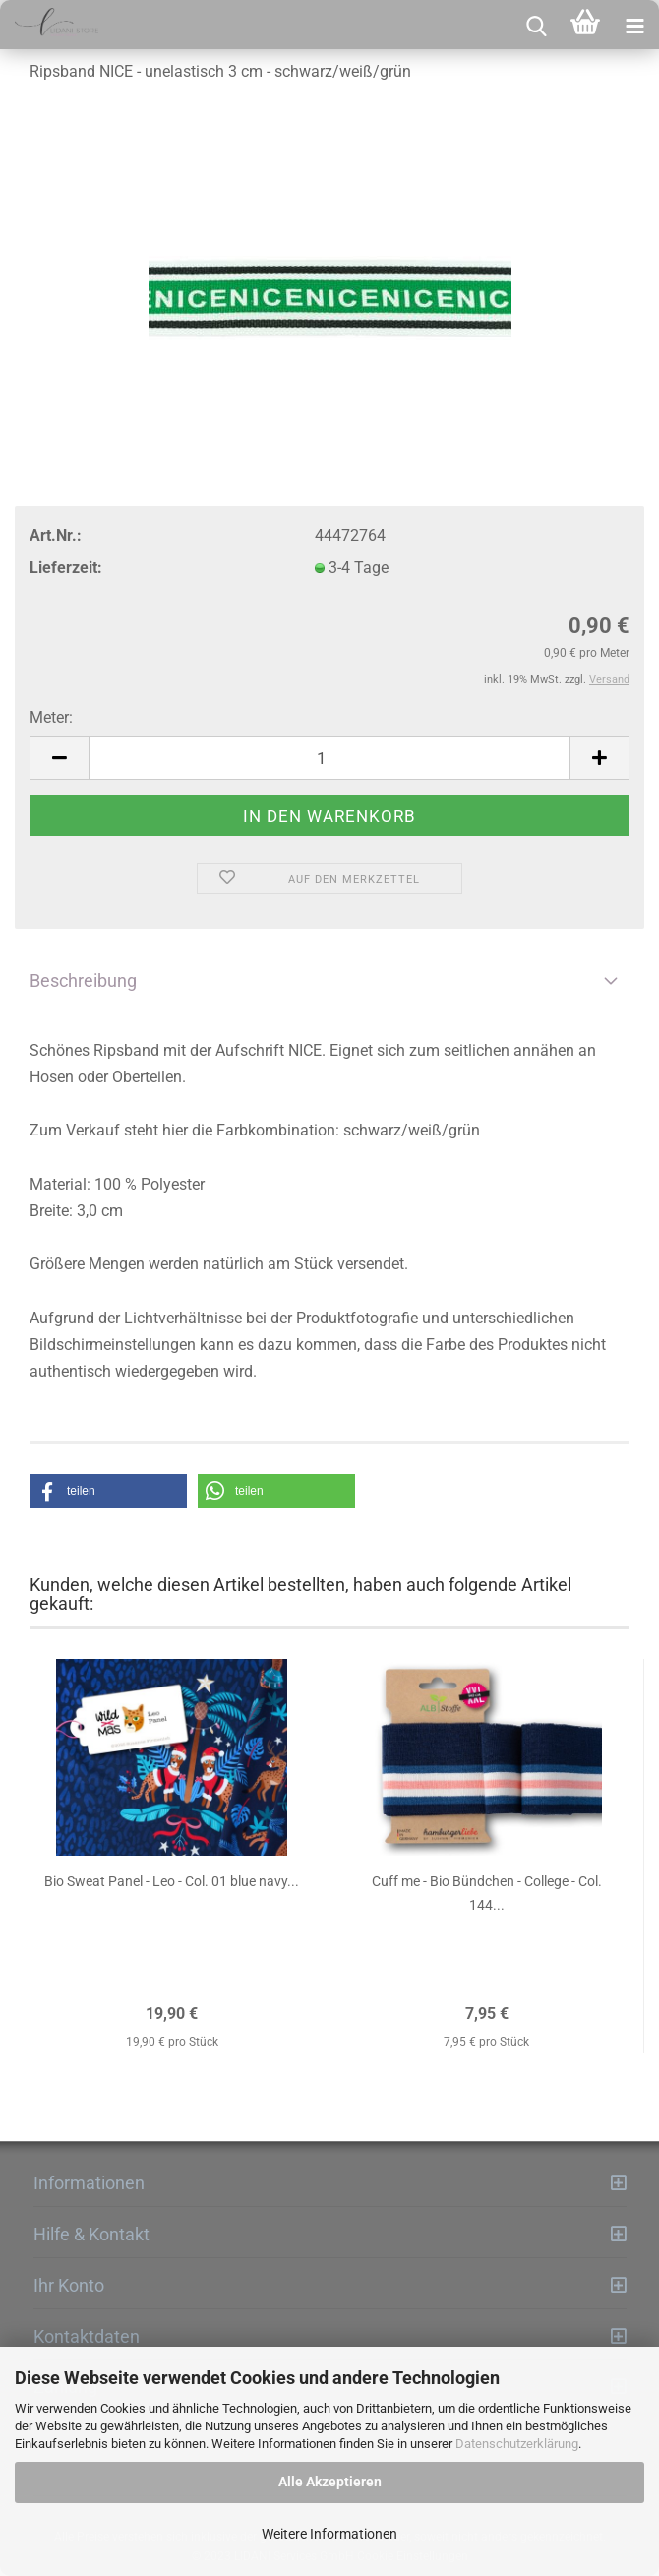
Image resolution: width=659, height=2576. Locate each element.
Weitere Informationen (329, 2534)
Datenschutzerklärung (516, 2443)
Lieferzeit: (66, 567)
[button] (108, 1491)
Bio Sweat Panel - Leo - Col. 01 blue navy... (171, 1881)
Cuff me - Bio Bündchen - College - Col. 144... (487, 1893)
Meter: (51, 717)
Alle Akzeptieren (330, 2481)
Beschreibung (83, 980)
